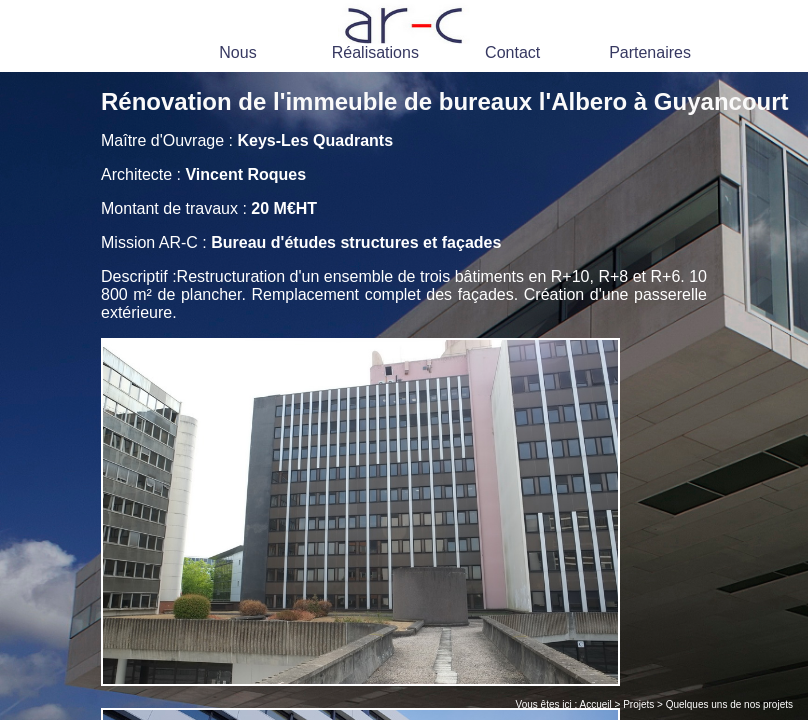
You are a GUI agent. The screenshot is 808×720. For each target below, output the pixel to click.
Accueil (596, 704)
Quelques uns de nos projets (729, 704)
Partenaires (650, 52)
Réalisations (375, 52)
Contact (512, 52)
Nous (237, 52)
